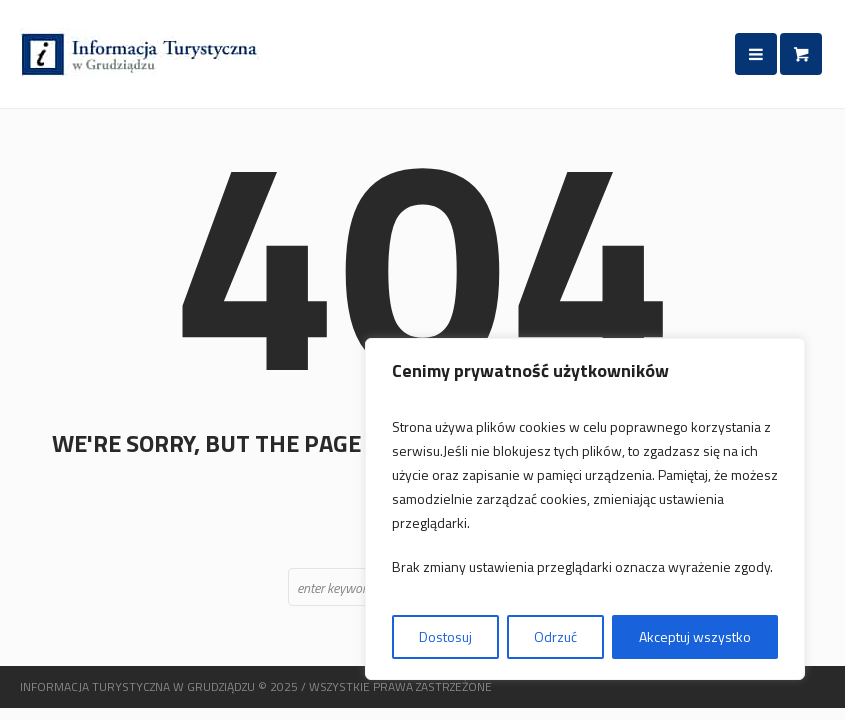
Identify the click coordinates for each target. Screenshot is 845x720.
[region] (585, 509)
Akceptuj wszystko (695, 636)
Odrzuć (555, 636)
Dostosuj (445, 636)
